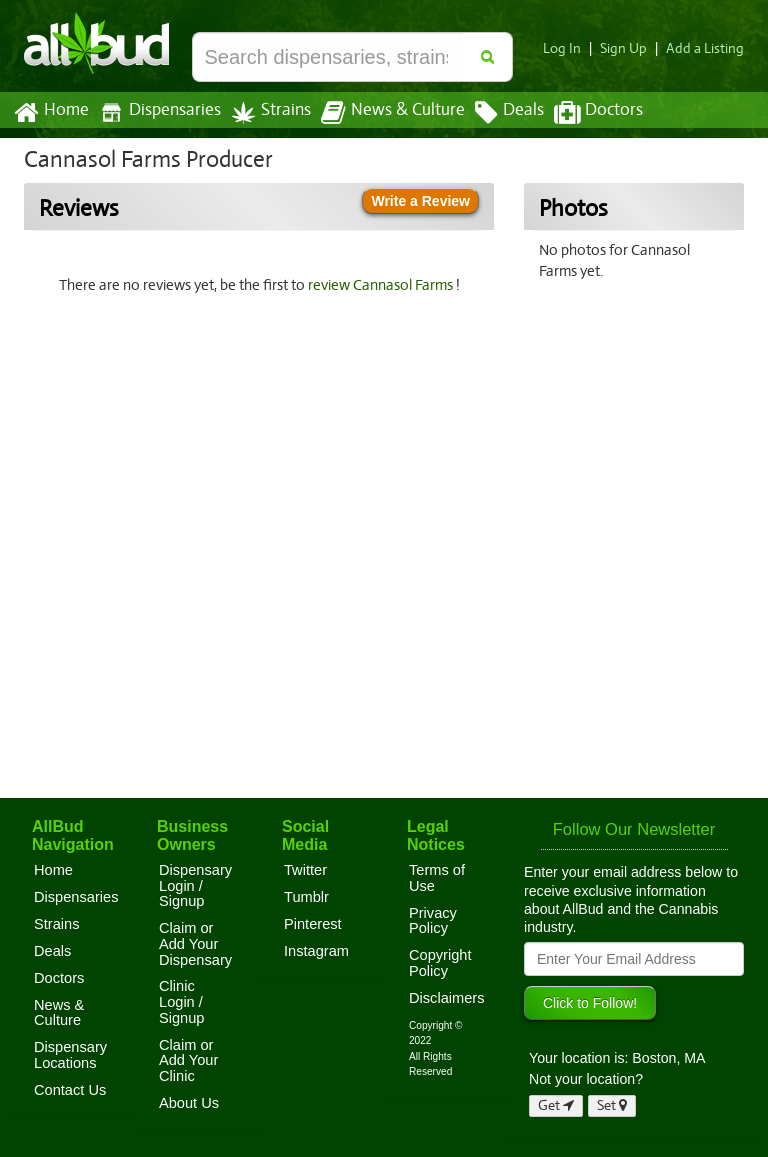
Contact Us (70, 1090)
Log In (570, 48)
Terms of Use (437, 878)
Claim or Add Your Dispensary (195, 943)
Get (556, 1105)
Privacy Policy (433, 921)
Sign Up (629, 48)
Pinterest (313, 924)
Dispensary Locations (70, 1055)
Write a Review (420, 201)
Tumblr (306, 897)
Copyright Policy (440, 963)
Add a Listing (707, 48)
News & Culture (382, 113)
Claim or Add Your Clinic (188, 1060)
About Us (189, 1103)
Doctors (581, 113)
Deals (494, 113)
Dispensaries (156, 112)
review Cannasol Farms (384, 285)
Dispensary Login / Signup (195, 885)
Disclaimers (447, 998)
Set (612, 1105)
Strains (264, 112)
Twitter (305, 870)
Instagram (316, 951)
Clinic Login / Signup (182, 1001)
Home (50, 113)
